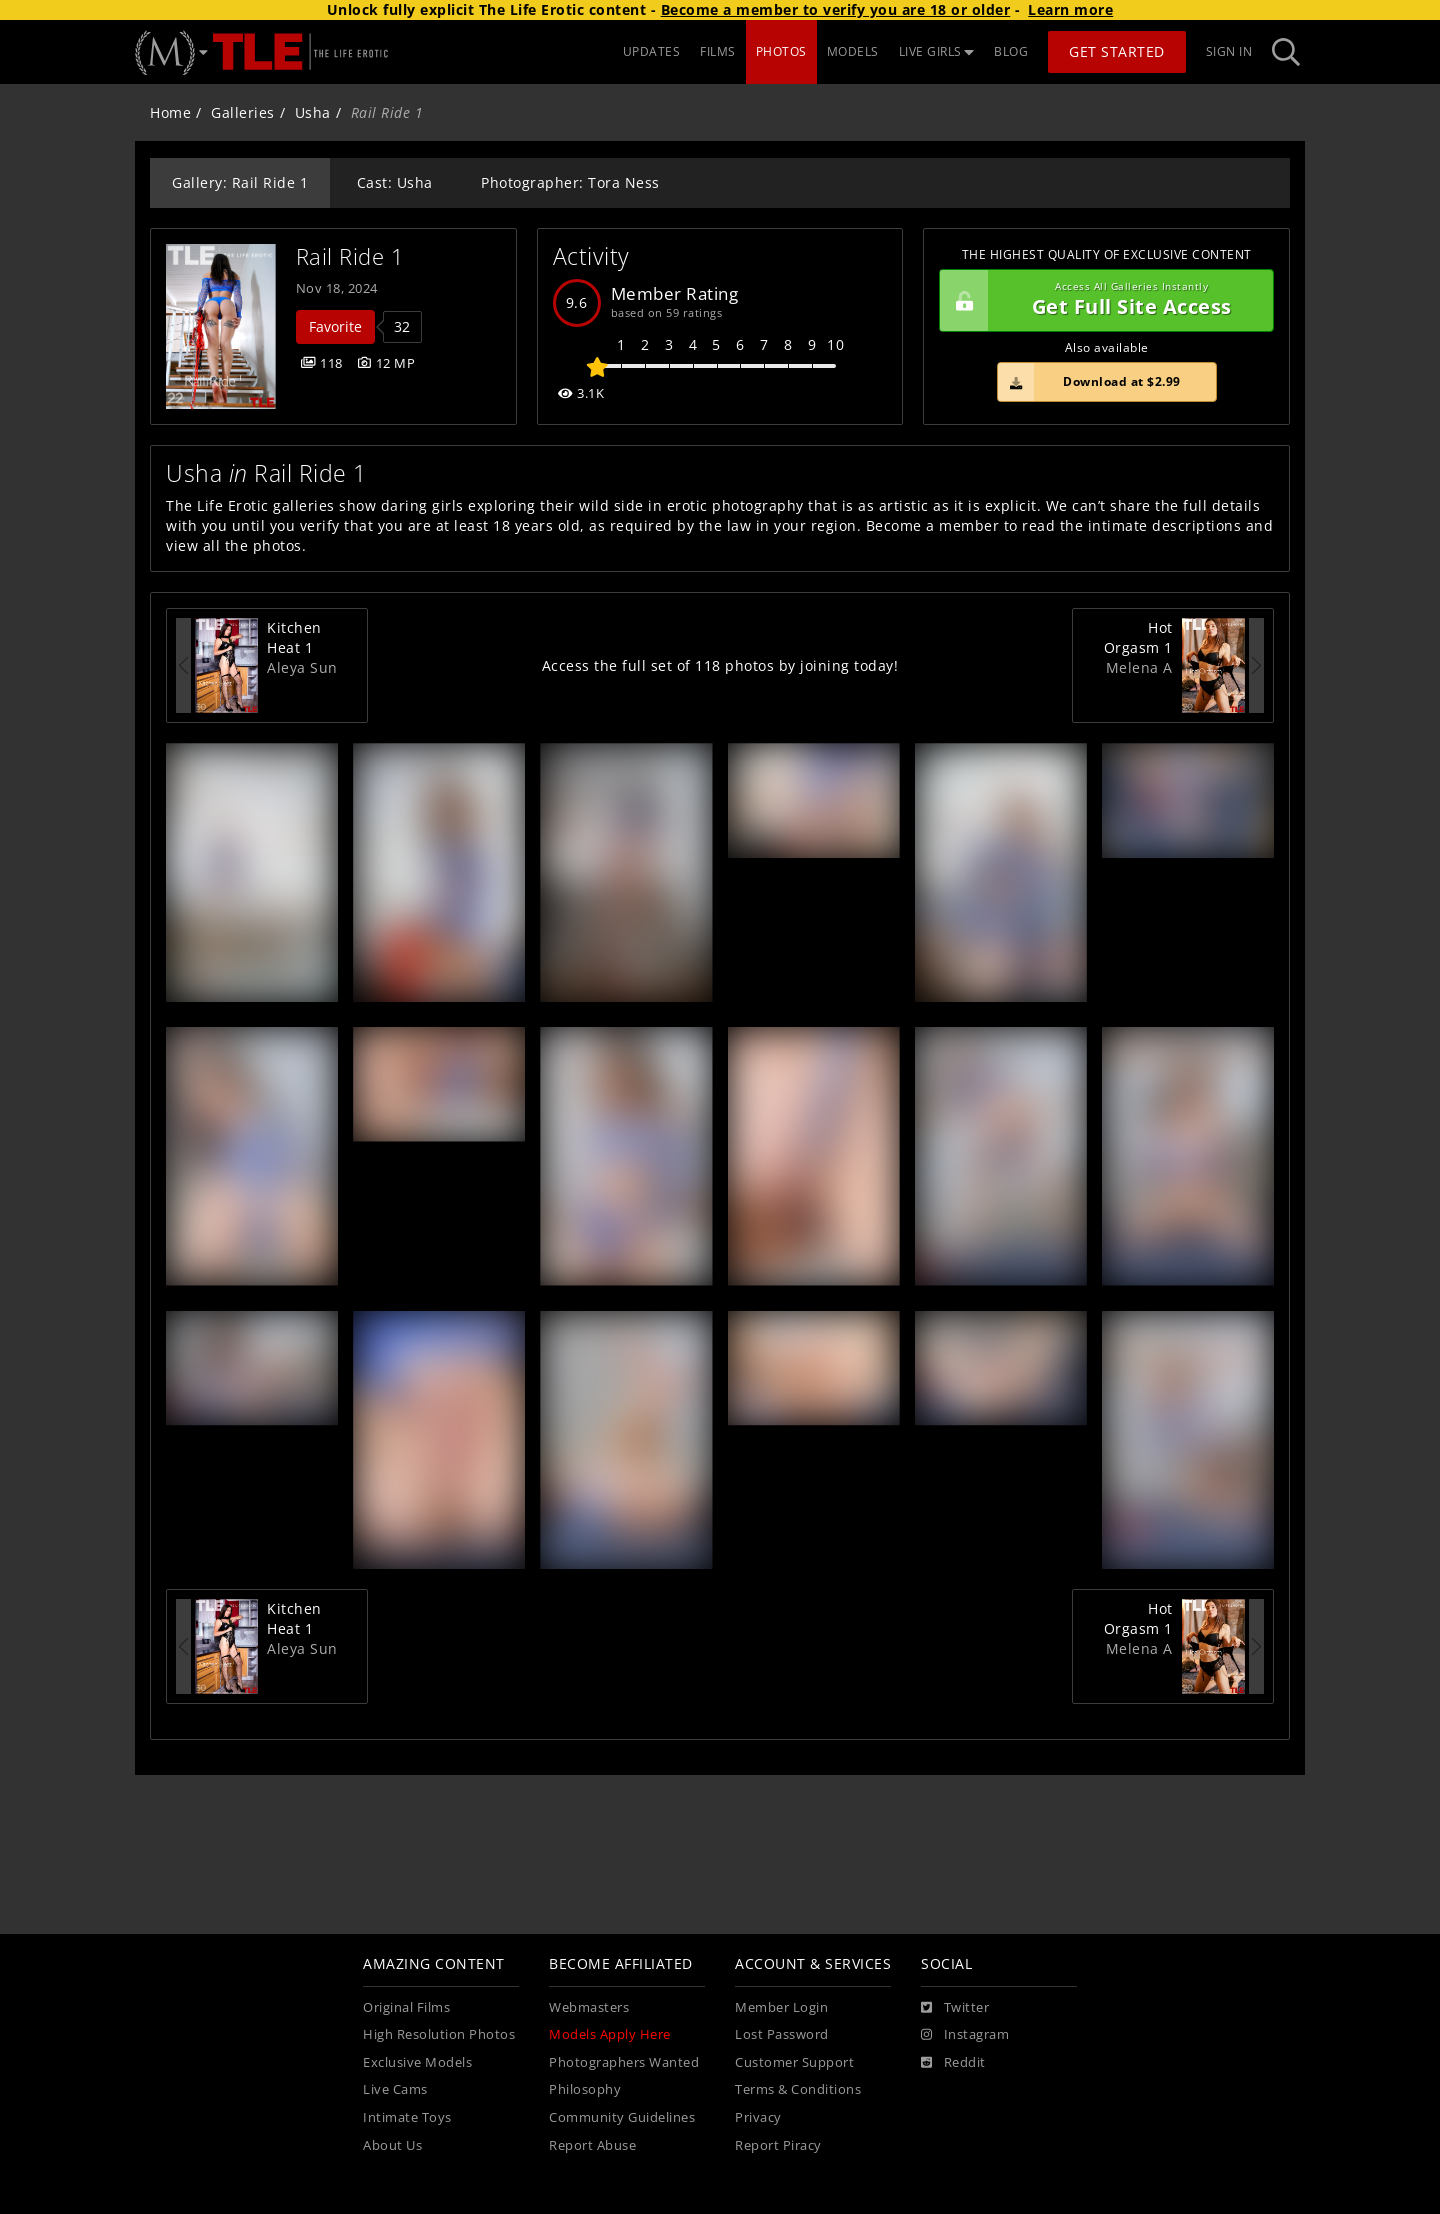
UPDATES (652, 51)
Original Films (406, 2007)
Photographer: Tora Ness (570, 182)
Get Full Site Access (1101, 301)
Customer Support (794, 2062)
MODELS (853, 51)
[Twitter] (955, 2008)
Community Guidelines (622, 2117)
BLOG (1011, 51)
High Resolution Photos (439, 2034)
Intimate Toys (407, 2117)
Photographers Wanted (624, 2062)
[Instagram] (965, 2035)
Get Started (1117, 51)
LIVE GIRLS (937, 51)
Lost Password (782, 2034)
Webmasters (589, 2007)
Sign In (1229, 51)
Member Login (781, 2007)
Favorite (335, 326)
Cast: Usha (395, 182)
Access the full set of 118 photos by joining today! (720, 665)
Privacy (758, 2117)
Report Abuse (592, 2145)
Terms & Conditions (798, 2089)
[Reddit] (953, 2063)
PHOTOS (781, 51)
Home (170, 112)
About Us (392, 2145)
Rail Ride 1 (350, 256)
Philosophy (585, 2089)
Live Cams (395, 2089)
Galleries (243, 112)
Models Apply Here (610, 2034)
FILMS (718, 51)
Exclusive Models (417, 2062)
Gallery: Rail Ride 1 (240, 182)
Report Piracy (778, 2145)
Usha (313, 112)
